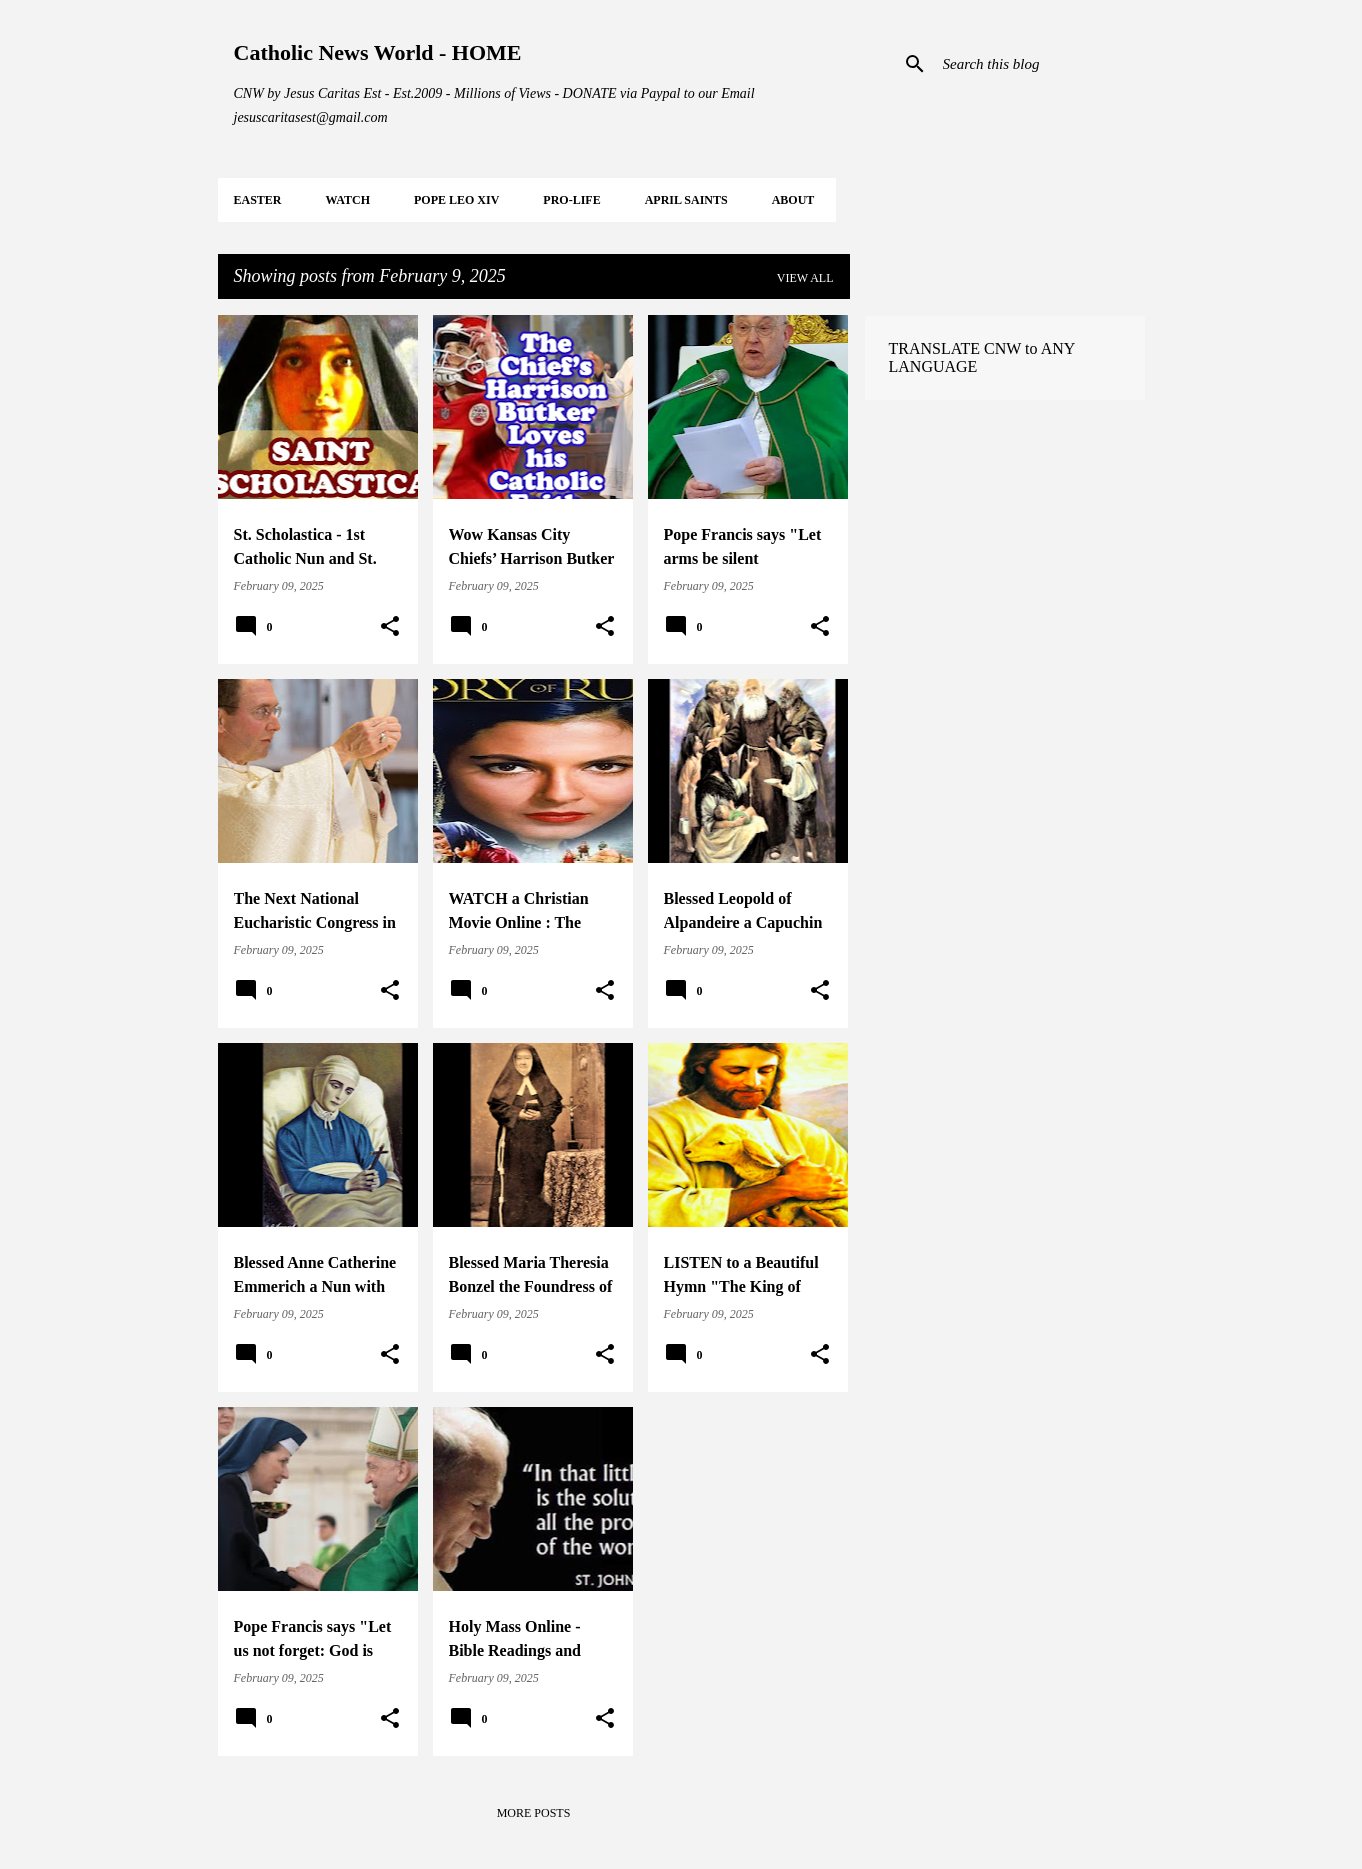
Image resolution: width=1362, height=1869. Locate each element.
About (793, 200)
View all (805, 278)
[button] (390, 627)
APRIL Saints (686, 200)
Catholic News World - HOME (378, 52)
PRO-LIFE (571, 200)
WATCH (348, 200)
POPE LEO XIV (456, 200)
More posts (534, 1813)
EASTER (258, 200)
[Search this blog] (1040, 64)
